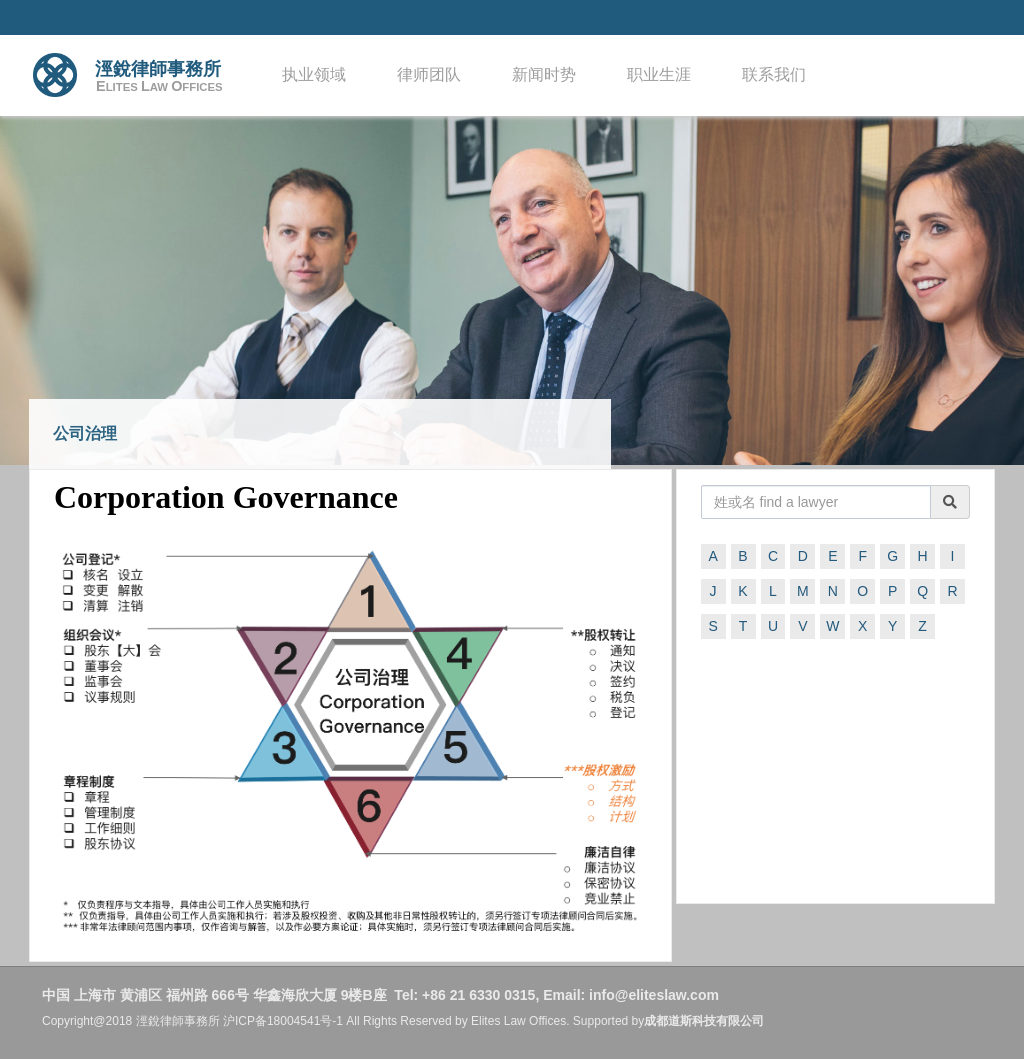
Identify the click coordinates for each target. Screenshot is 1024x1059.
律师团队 (429, 74)
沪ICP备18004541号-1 (283, 1021)
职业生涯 (659, 74)
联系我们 (774, 74)
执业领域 (314, 74)
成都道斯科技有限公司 (704, 1021)
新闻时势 (544, 74)
